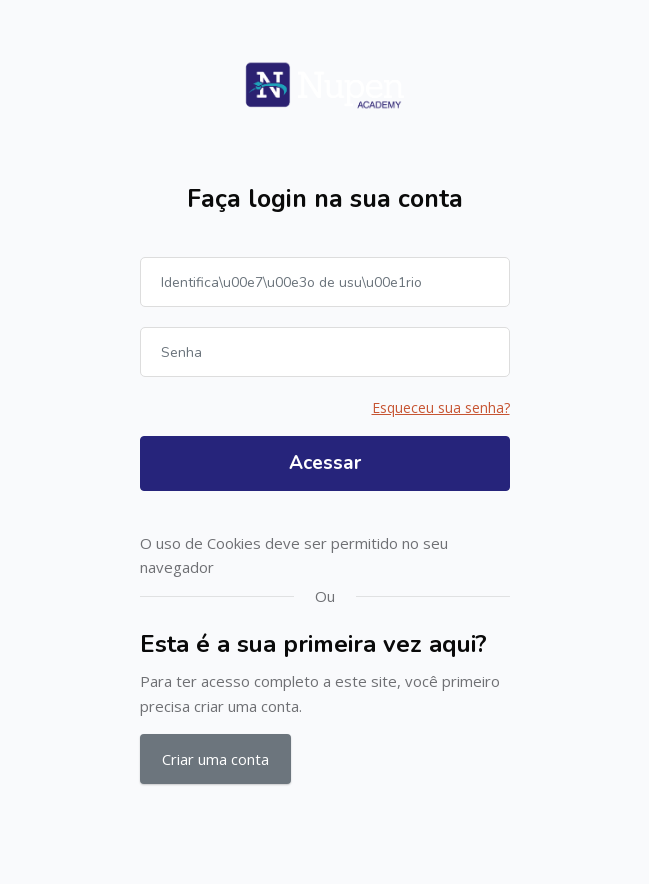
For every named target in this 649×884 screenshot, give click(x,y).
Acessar (325, 463)
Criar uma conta (215, 759)
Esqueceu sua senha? (441, 407)
